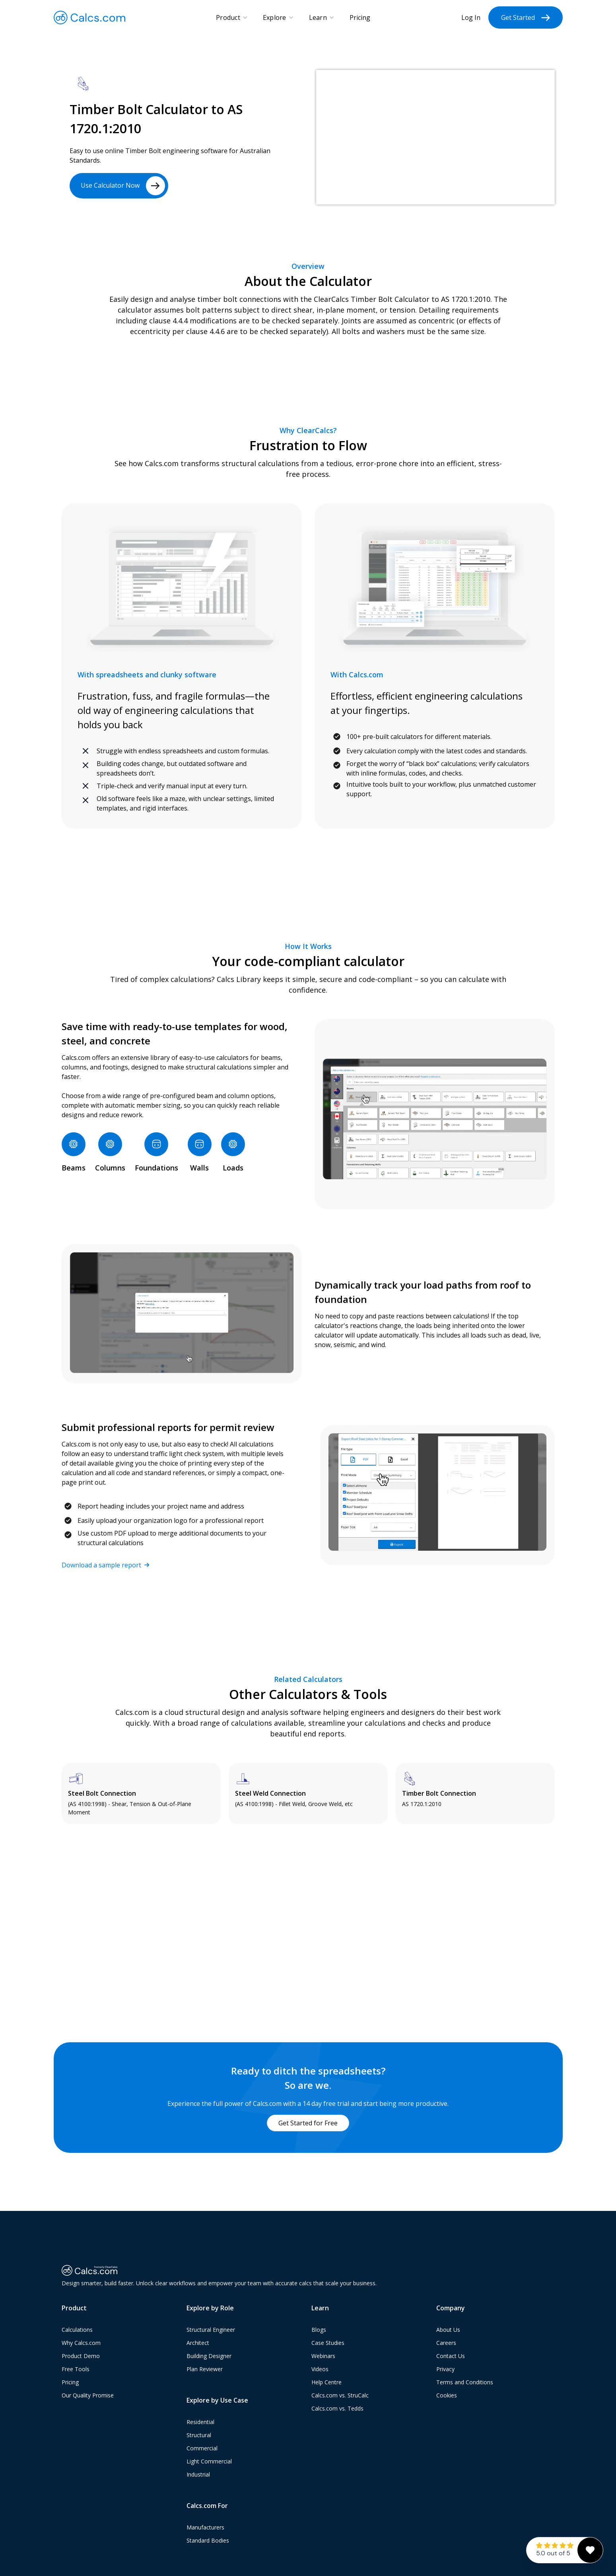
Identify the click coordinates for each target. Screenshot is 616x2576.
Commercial (202, 2448)
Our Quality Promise (88, 2395)
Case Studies (327, 2343)
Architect (198, 2343)
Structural (199, 2435)
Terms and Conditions (464, 2382)
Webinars (323, 2356)
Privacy (445, 2369)
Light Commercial (209, 2461)
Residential (200, 2422)
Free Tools (75, 2369)
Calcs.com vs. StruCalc (340, 2395)
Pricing (360, 17)
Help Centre (326, 2382)
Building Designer (209, 2356)
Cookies (446, 2395)
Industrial (198, 2474)
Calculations (77, 2329)
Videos (319, 2369)
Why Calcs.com (81, 2343)
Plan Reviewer (205, 2369)
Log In (470, 17)
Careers (446, 2343)
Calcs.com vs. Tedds (337, 2408)
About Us (448, 2329)
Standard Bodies (208, 2540)
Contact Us (450, 2356)
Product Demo (81, 2356)
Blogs (318, 2329)
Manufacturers (205, 2527)
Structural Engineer (211, 2329)
